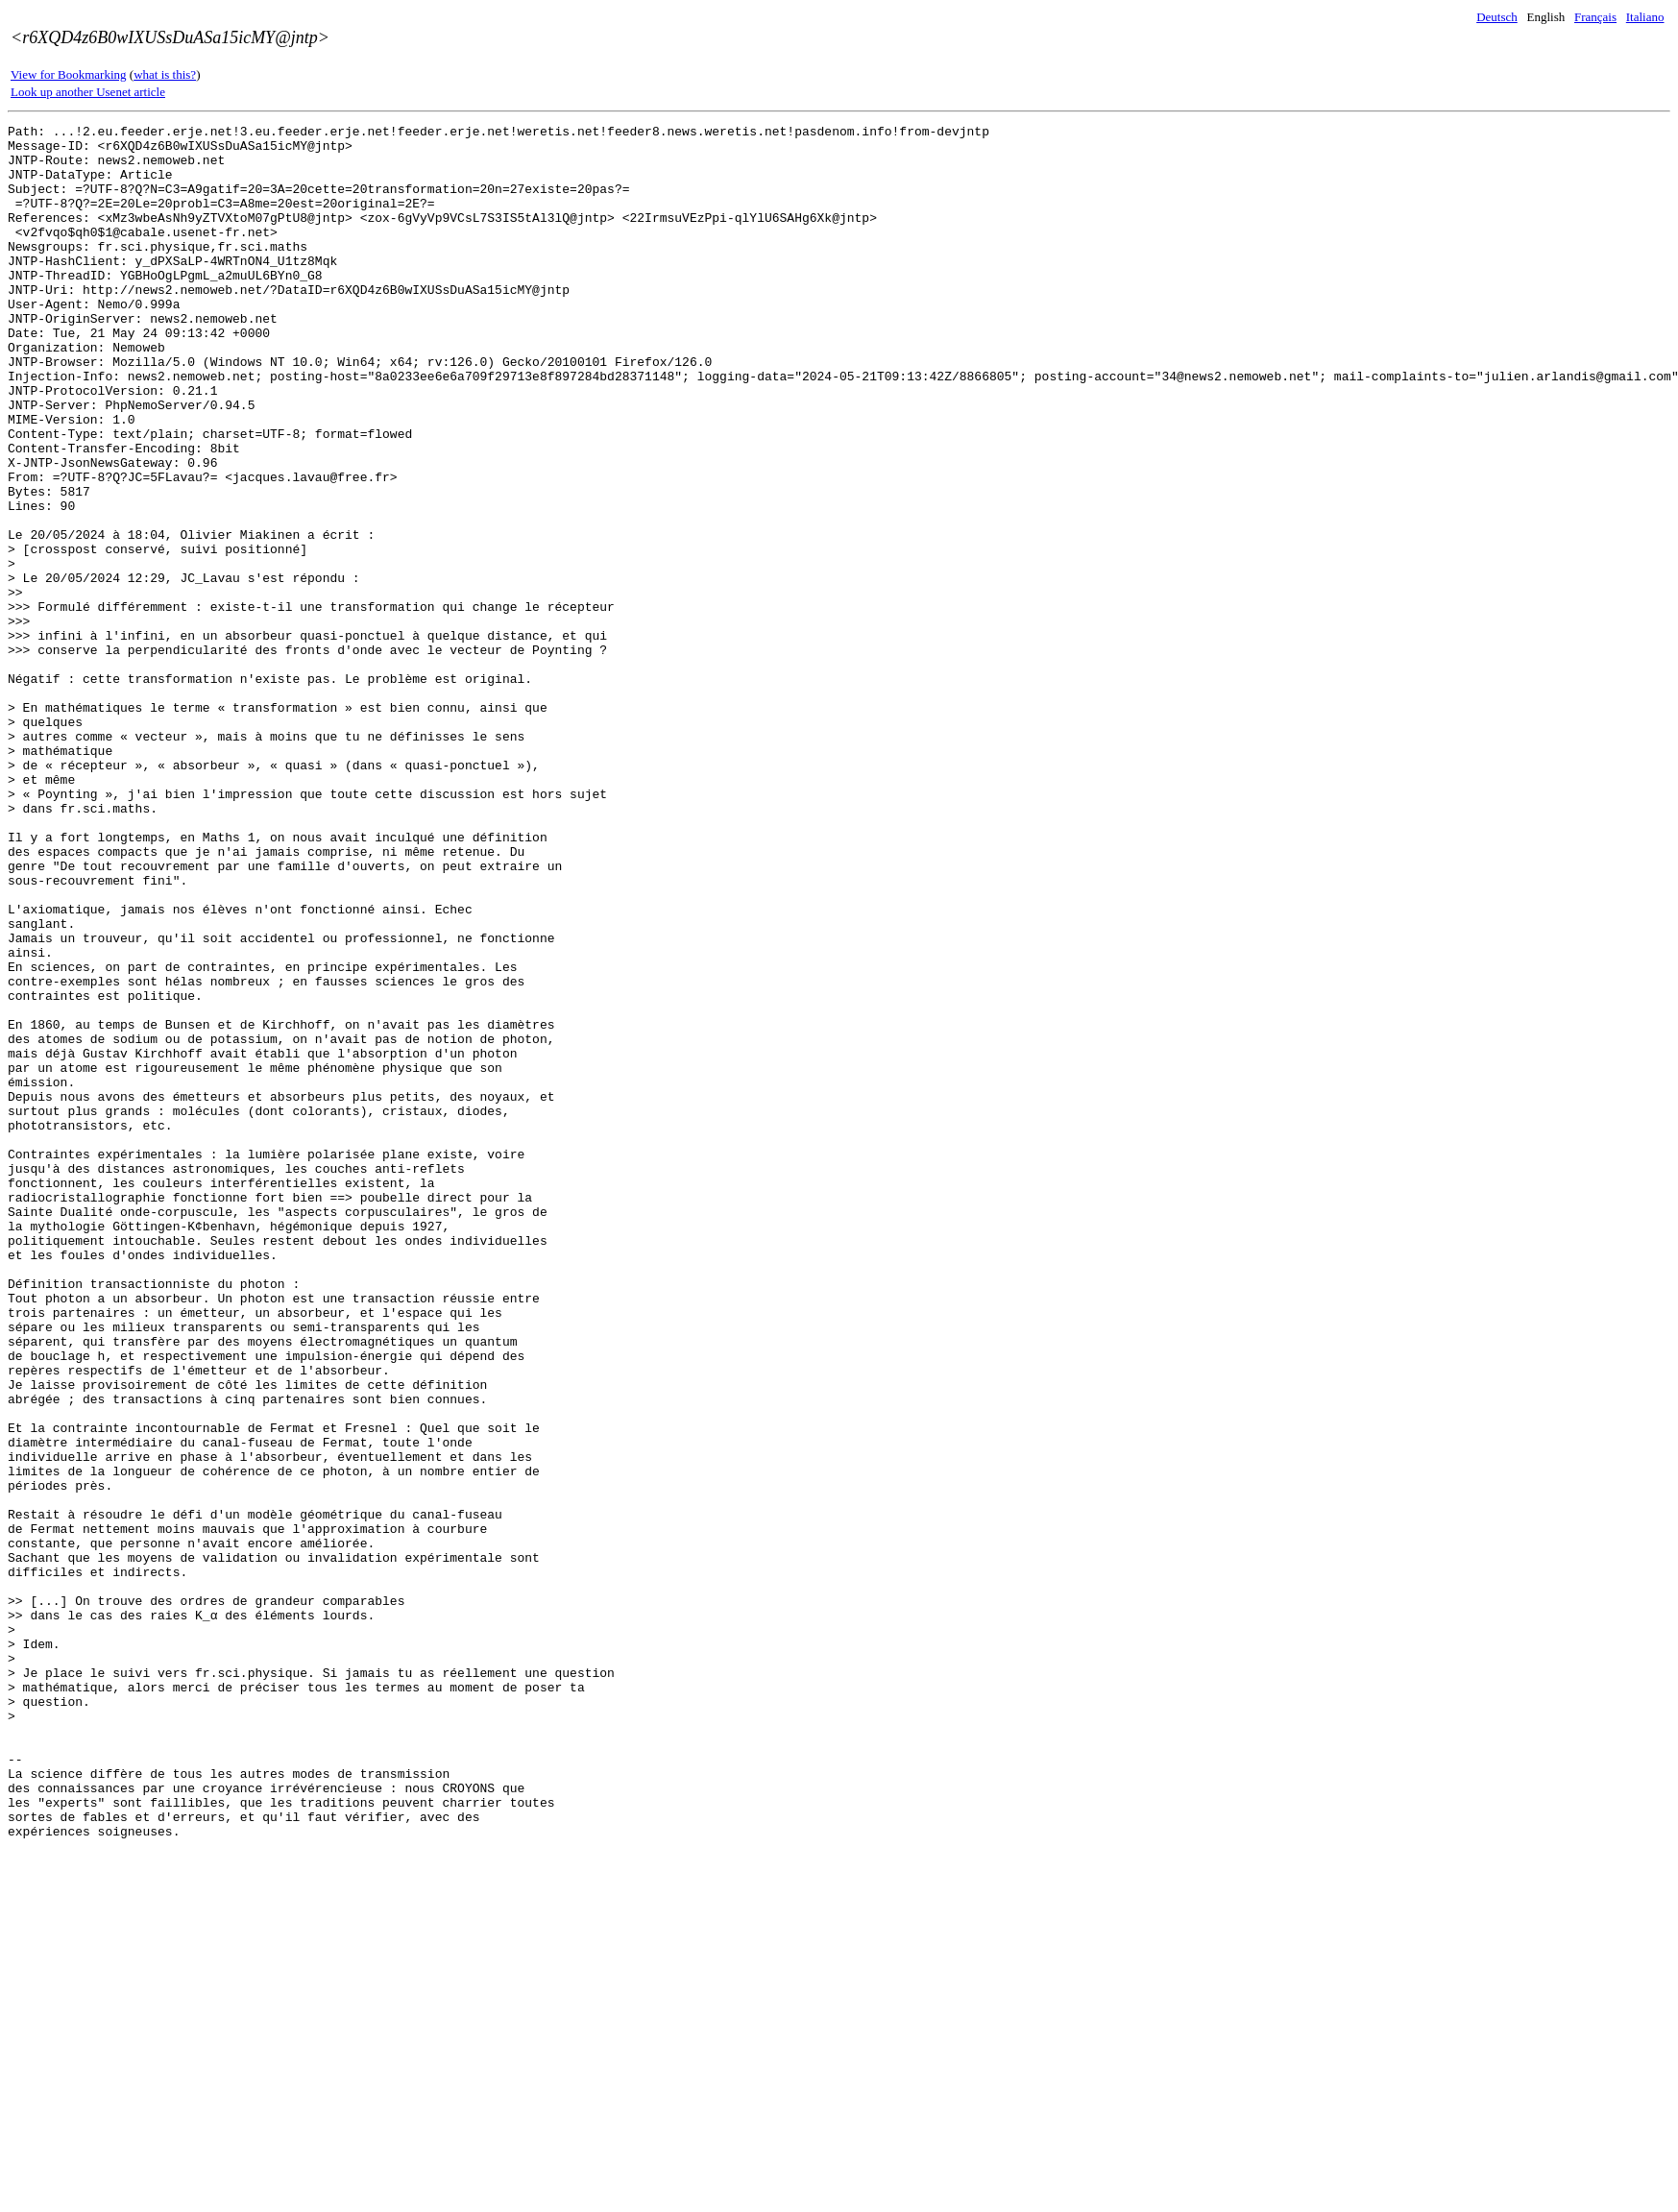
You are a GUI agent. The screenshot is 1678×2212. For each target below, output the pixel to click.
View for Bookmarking (69, 74)
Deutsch (1497, 17)
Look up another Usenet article (88, 92)
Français (1595, 17)
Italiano (1645, 17)
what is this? (165, 74)
